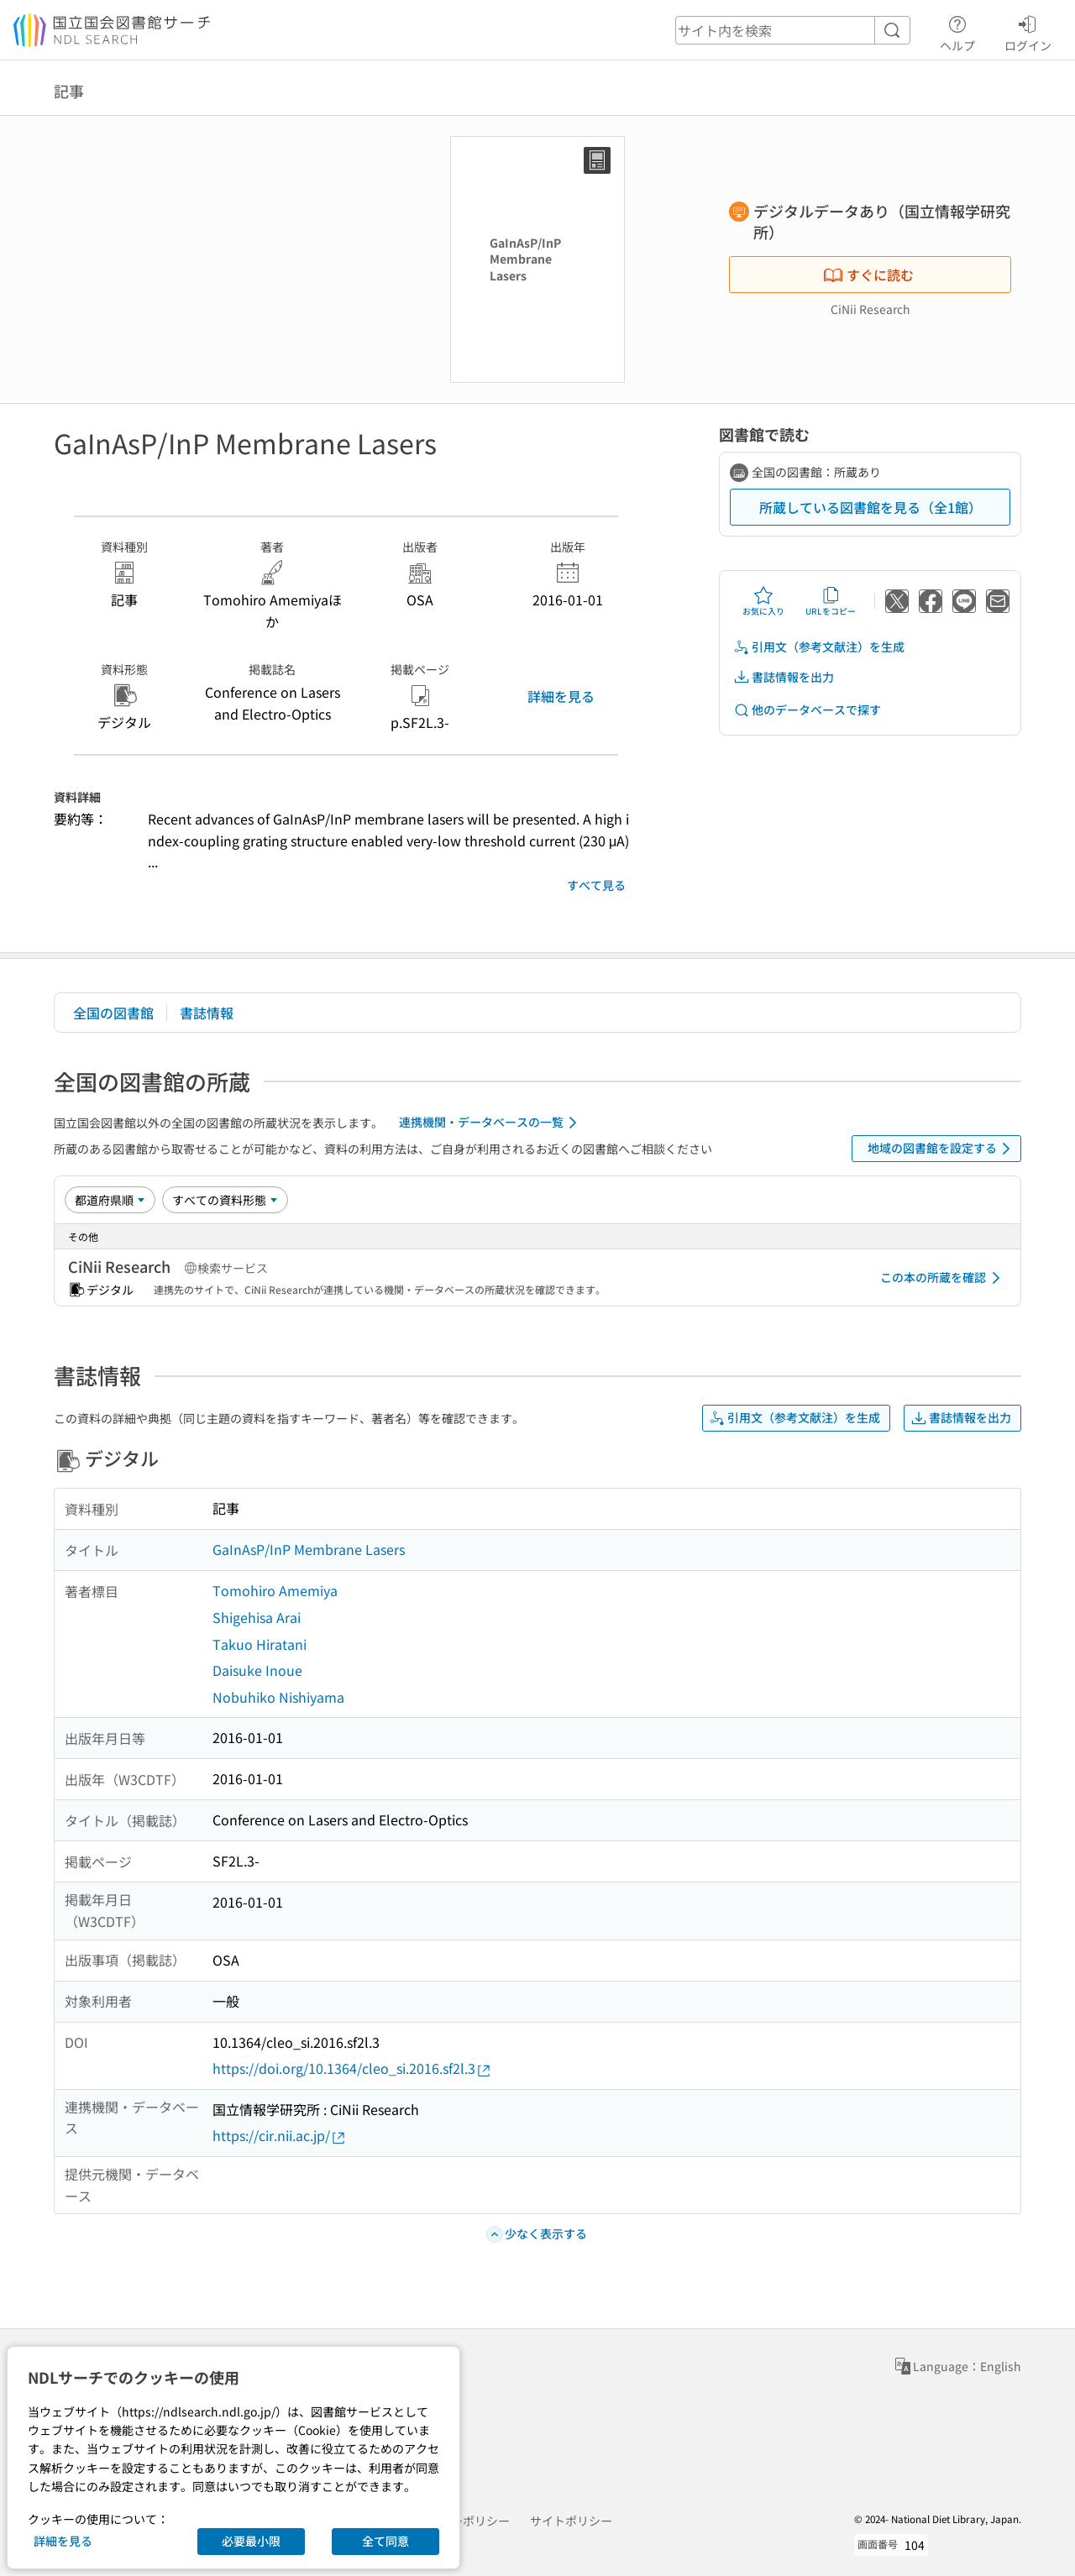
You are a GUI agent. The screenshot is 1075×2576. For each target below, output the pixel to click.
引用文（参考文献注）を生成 (819, 647)
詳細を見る (561, 696)
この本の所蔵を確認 (943, 1278)
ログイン (1027, 31)
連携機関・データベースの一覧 (491, 1123)
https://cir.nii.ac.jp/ (279, 2135)
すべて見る (596, 885)
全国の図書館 (113, 1013)
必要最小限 (251, 2540)
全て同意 (385, 2540)
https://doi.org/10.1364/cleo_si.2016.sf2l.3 (352, 2068)
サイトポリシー (571, 2520)
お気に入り (763, 601)
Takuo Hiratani (259, 1644)
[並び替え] (110, 1199)
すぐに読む (868, 274)
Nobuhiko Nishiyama (278, 1697)
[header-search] (792, 30)
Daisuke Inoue (257, 1670)
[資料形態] (225, 1199)
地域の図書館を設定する (942, 1149)
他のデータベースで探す (807, 710)
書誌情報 (206, 1013)
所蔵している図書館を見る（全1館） (870, 507)
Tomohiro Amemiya (275, 1590)
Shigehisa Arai (256, 1617)
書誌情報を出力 (783, 677)
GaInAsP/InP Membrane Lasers (308, 1549)
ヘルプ (957, 31)
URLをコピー (830, 601)
